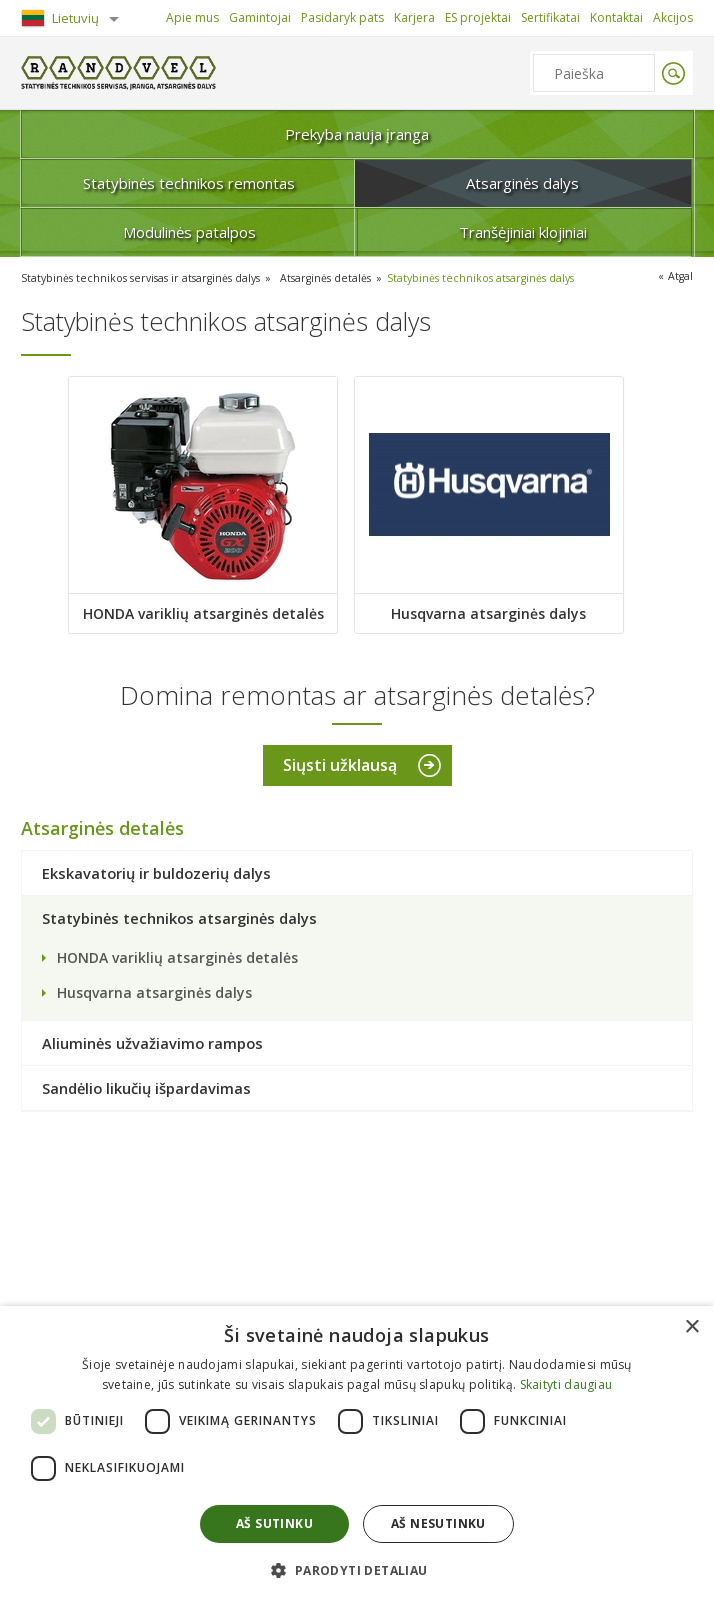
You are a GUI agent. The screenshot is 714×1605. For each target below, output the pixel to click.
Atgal (680, 276)
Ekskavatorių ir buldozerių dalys (156, 874)
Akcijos (673, 17)
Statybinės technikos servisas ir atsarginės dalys (146, 277)
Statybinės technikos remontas (189, 183)
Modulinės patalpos (189, 232)
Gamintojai (260, 17)
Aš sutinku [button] (274, 1523)
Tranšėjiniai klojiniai (523, 232)
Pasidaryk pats (342, 17)
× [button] (691, 1327)
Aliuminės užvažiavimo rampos (152, 1044)
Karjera (414, 17)
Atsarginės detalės (339, 277)
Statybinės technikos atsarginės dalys (500, 277)
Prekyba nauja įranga (357, 134)
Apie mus (192, 17)
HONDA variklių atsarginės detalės (203, 612)
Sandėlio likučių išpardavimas (146, 1089)
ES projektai (478, 17)
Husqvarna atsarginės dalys (491, 612)
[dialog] (357, 1455)
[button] (356, 1569)
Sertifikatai (550, 17)
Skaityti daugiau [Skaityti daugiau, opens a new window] (566, 1384)
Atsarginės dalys (522, 183)
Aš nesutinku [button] (438, 1523)
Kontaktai (616, 17)
